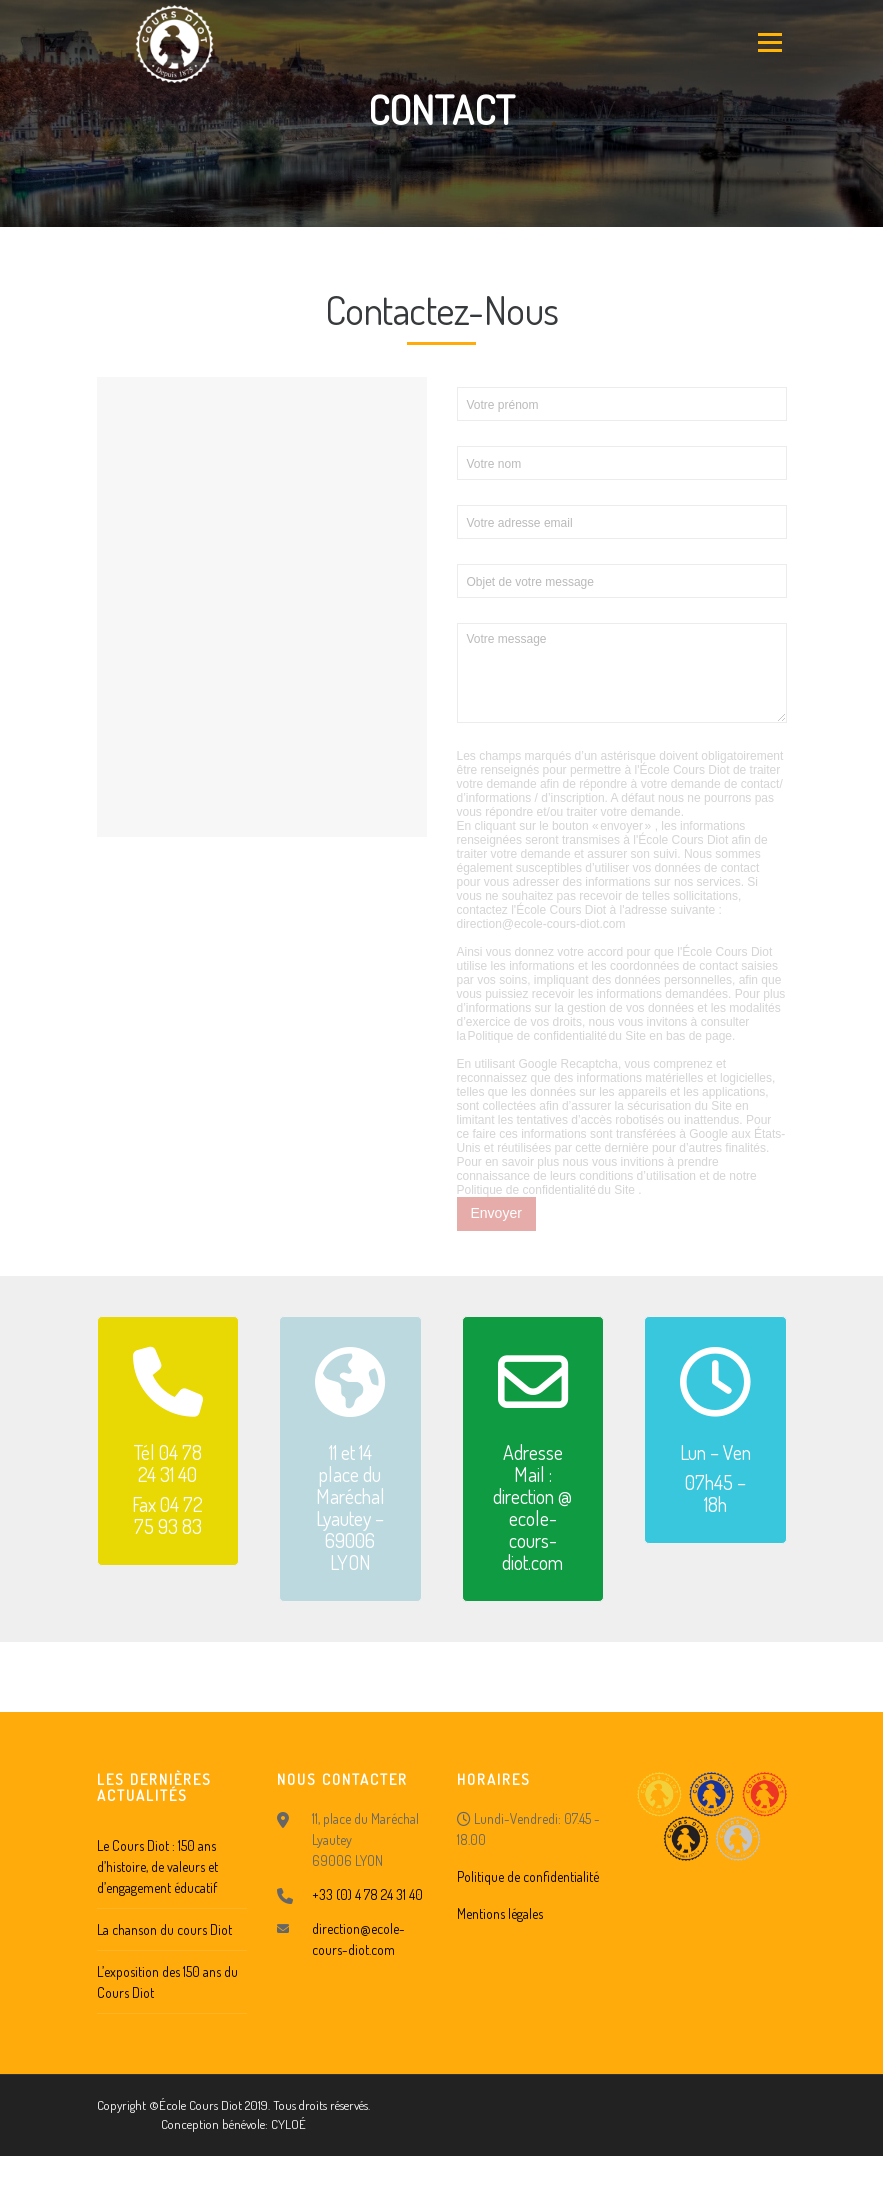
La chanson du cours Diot (164, 1929)
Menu (768, 42)
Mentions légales (500, 1913)
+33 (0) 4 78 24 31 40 (367, 1894)
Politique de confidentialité (528, 1876)
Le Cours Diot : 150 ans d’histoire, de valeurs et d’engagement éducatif (157, 1866)
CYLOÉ (288, 2124)
